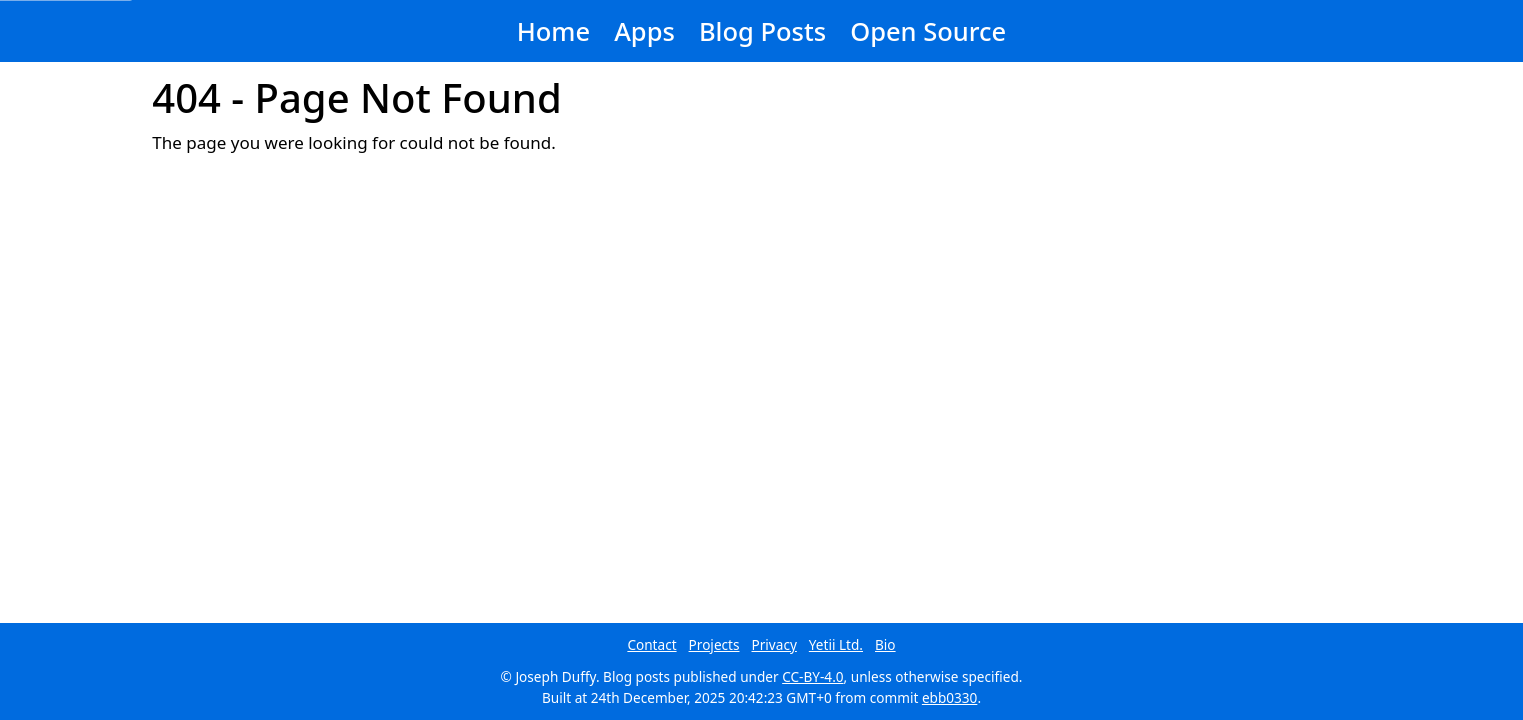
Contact (651, 644)
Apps (644, 31)
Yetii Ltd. (836, 644)
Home (553, 31)
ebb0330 (950, 697)
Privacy (774, 644)
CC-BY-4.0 (812, 676)
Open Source (928, 31)
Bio (885, 644)
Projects (714, 644)
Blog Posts (762, 31)
